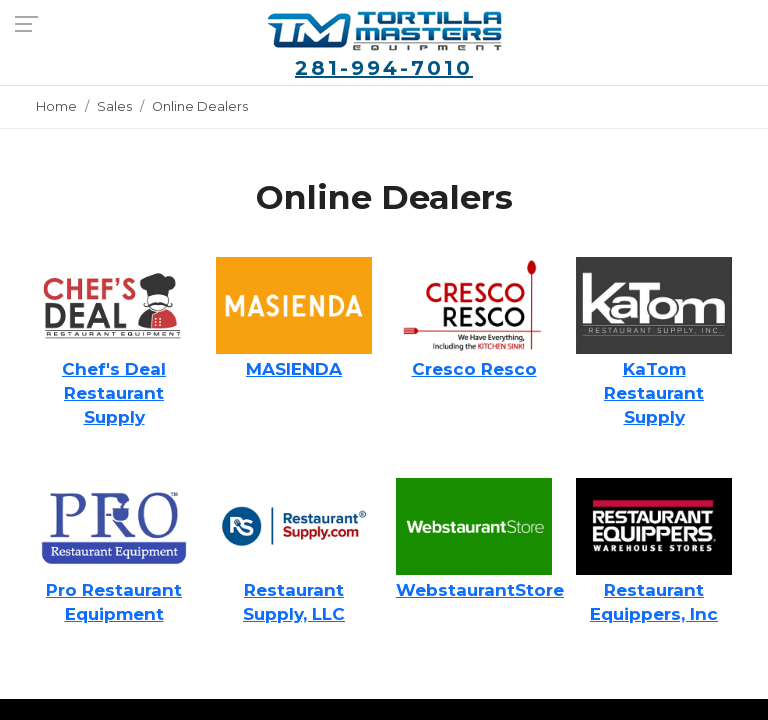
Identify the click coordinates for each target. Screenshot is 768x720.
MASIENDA (294, 369)
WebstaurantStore (480, 590)
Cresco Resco (474, 369)
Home (56, 106)
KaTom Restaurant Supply (654, 393)
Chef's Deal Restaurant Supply (114, 393)
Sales (114, 106)
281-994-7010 (384, 68)
